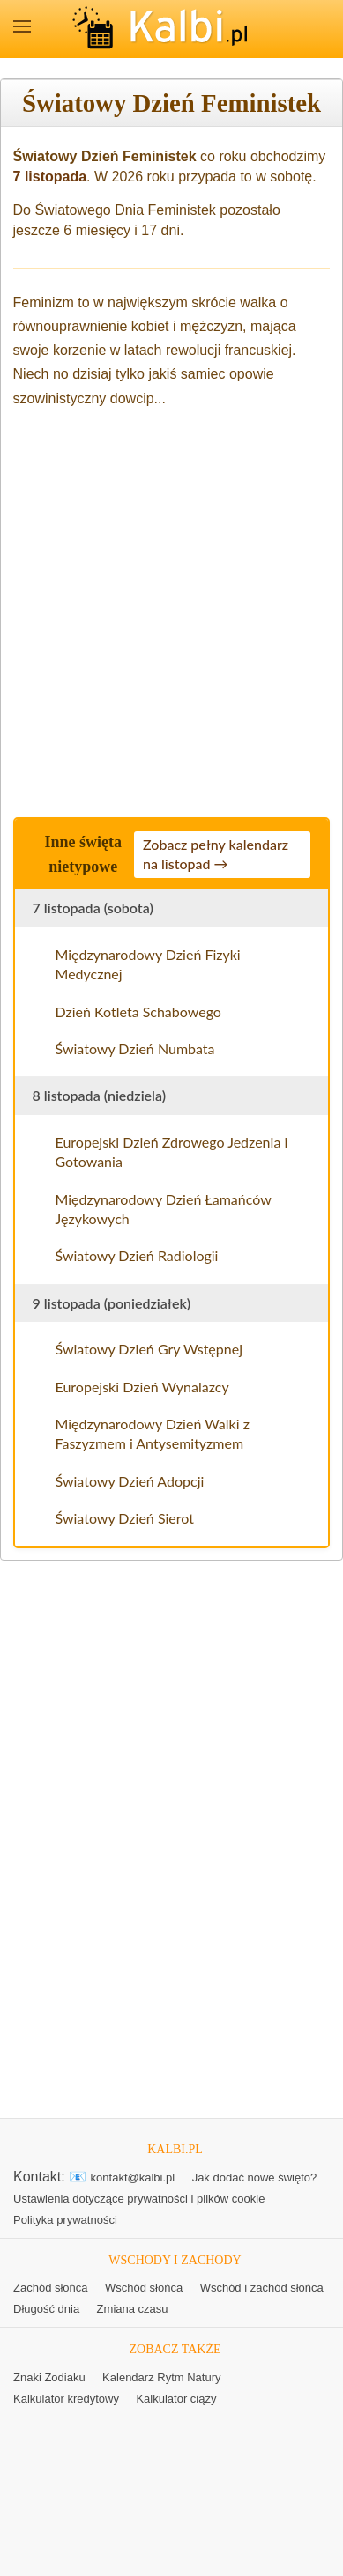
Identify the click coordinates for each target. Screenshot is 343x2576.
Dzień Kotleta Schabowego (138, 1011)
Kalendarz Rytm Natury (161, 2377)
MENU (22, 26)
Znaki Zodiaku (49, 2377)
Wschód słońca (144, 2287)
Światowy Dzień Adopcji (130, 1481)
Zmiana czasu (132, 2308)
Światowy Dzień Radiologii (137, 1255)
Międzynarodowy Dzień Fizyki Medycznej (148, 964)
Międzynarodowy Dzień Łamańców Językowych (164, 1209)
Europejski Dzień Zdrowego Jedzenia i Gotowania (172, 1151)
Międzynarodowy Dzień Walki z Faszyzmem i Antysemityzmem (153, 1433)
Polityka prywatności (65, 2219)
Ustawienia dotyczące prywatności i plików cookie (139, 2198)
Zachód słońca (50, 2287)
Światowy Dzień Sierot (125, 1517)
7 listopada (50, 176)
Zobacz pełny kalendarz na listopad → (215, 854)
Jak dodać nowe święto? (254, 2177)
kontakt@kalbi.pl (133, 2177)
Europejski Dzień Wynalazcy (142, 1386)
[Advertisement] (171, 607)
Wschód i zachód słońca (262, 2287)
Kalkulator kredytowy (66, 2398)
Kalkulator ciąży (176, 2398)
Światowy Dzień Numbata (135, 1048)
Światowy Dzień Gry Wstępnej (149, 1348)
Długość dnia (46, 2308)
